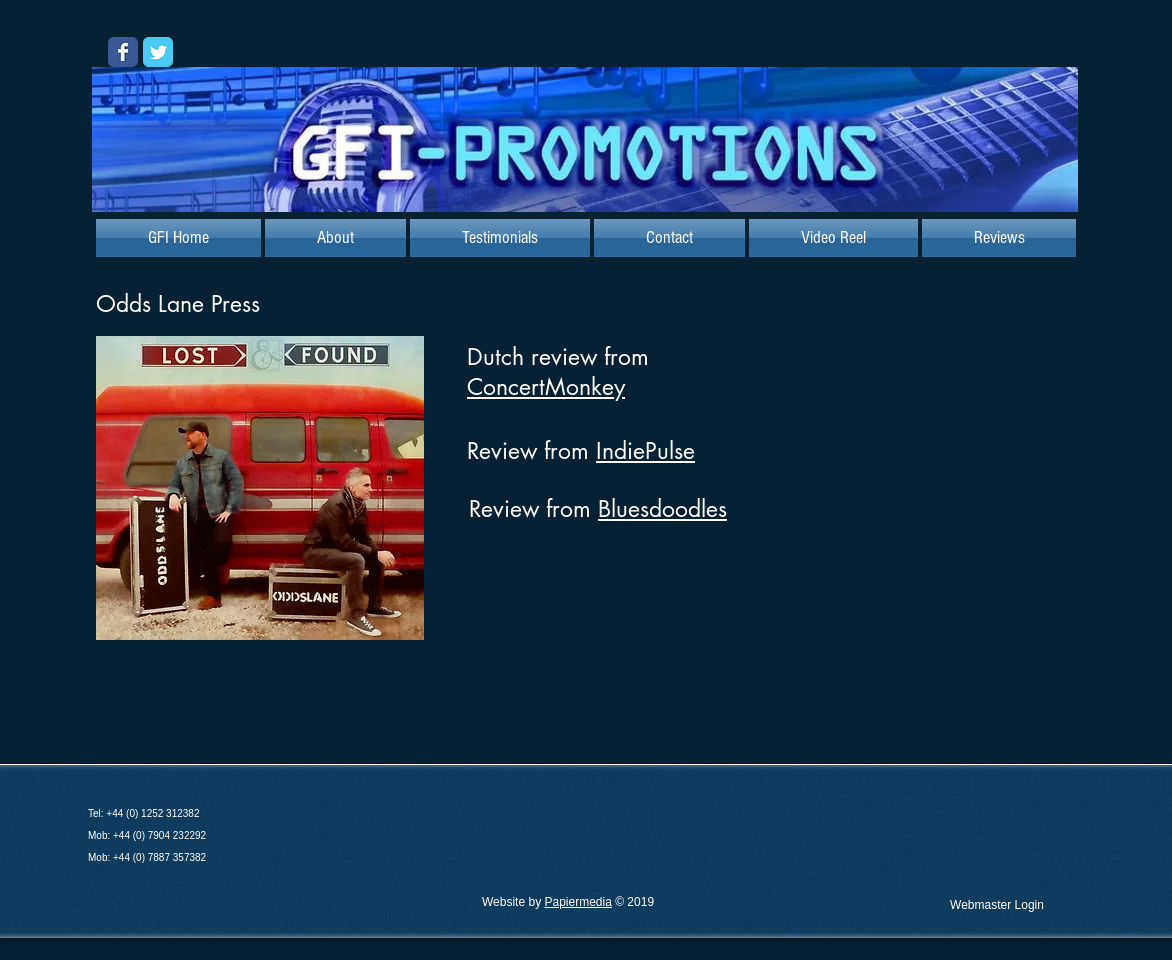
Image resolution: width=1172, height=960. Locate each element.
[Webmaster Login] (997, 905)
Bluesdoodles (662, 509)
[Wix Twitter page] (158, 52)
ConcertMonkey (546, 387)
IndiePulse (645, 451)
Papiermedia (577, 902)
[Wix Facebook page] (123, 52)
